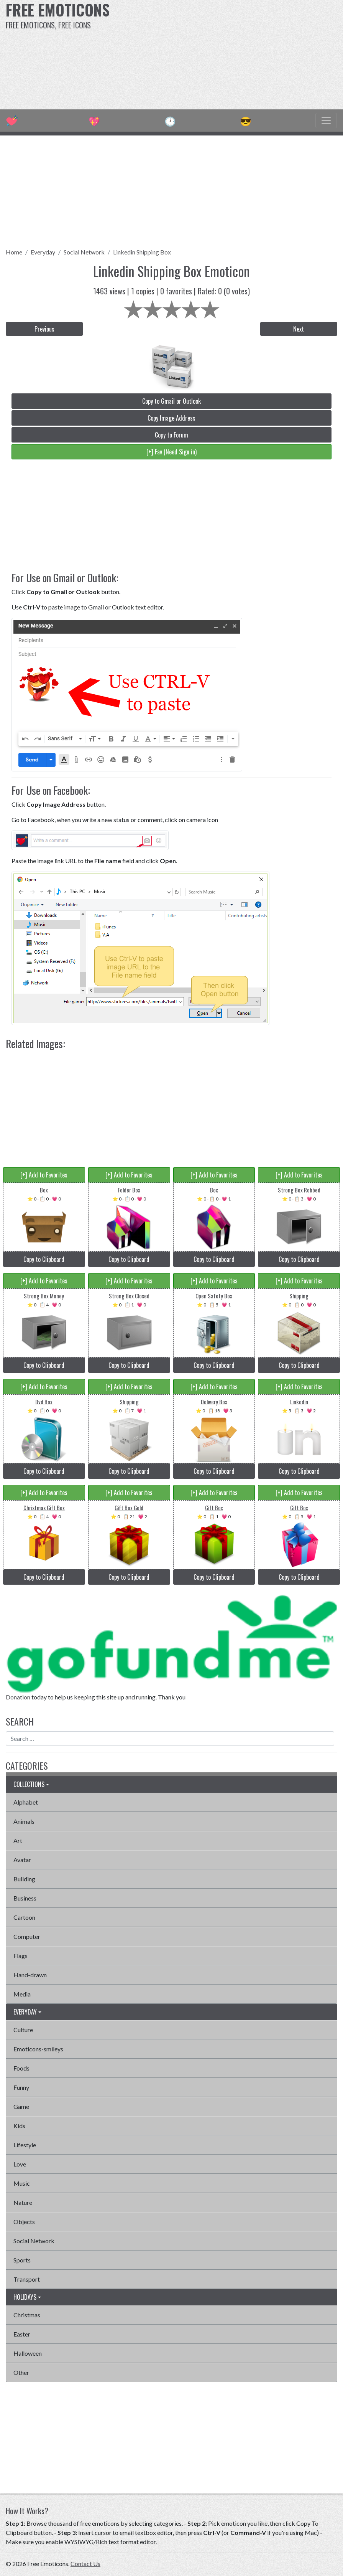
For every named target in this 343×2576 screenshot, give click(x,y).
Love (19, 2164)
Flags (20, 1955)
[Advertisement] (231, 53)
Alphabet (25, 1802)
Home (14, 252)
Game (21, 2106)
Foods (21, 2068)
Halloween (27, 2353)
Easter (21, 2334)
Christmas (26, 2314)
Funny (21, 2087)
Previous (44, 329)
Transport (26, 2279)
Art (17, 1840)
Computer (26, 1936)
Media (22, 1994)
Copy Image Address (171, 418)
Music (21, 2183)
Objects (24, 2221)
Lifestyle (24, 2144)
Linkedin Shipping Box (142, 252)
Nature (22, 2202)
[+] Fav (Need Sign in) (171, 451)
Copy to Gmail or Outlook (171, 401)
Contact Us (85, 2563)
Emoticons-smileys (38, 2049)
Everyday (43, 252)
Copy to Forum (171, 434)
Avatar (22, 1859)
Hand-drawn (30, 1974)
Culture (23, 2029)
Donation (18, 1697)
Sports (22, 2260)
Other (21, 2372)
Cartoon (24, 1917)
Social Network (84, 252)
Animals (23, 1821)
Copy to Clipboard (43, 1259)
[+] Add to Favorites (43, 1174)
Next (298, 329)
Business (24, 1898)
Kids (19, 2125)
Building (24, 1878)
